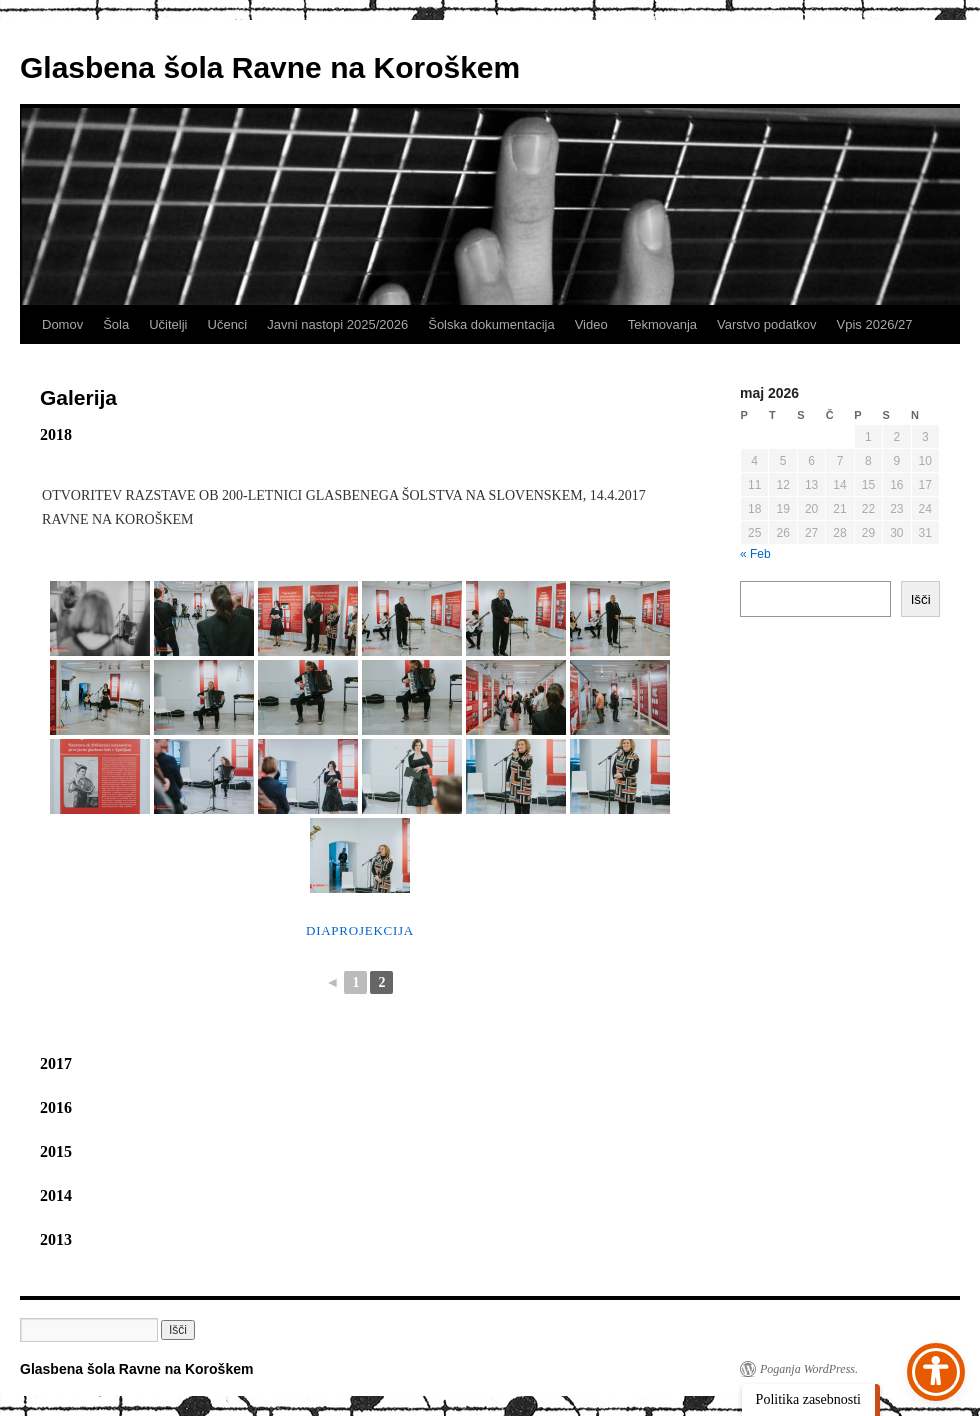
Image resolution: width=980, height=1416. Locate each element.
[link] (100, 618)
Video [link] (591, 324)
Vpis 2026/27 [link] (875, 324)
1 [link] (355, 982)
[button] (178, 1330)
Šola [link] (116, 324)
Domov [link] (62, 324)
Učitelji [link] (168, 324)
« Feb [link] (755, 554)
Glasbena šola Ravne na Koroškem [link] (270, 67)
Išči (921, 599)
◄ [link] (333, 982)
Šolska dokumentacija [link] (491, 324)
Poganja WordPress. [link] (809, 1369)
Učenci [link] (228, 324)
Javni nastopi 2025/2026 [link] (337, 324)
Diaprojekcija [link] (360, 930)
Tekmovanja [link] (662, 324)
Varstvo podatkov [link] (766, 324)
